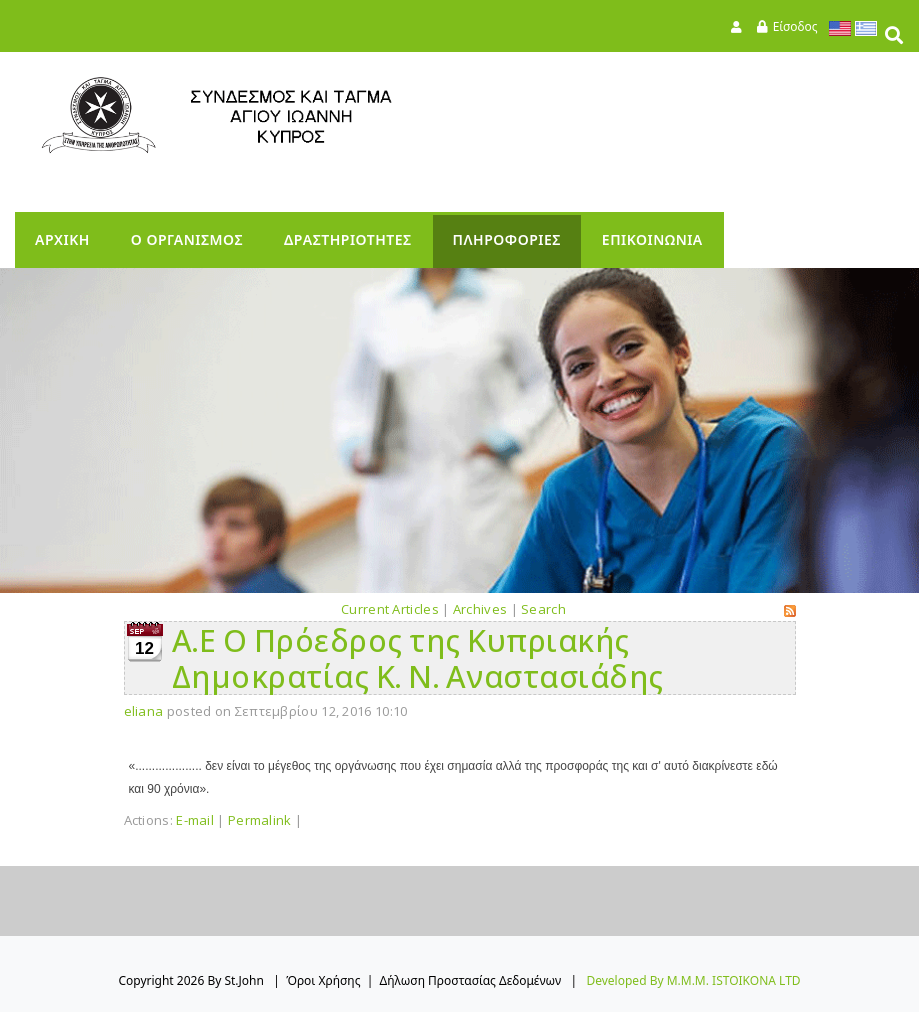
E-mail (195, 820)
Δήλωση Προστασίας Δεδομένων (471, 980)
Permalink (260, 820)
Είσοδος (795, 26)
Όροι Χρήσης (323, 980)
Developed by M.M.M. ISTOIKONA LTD (693, 980)
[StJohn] (255, 115)
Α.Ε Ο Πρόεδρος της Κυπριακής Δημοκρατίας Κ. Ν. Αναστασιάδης (418, 658)
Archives (480, 609)
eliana (144, 711)
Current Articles (390, 609)
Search (543, 609)
